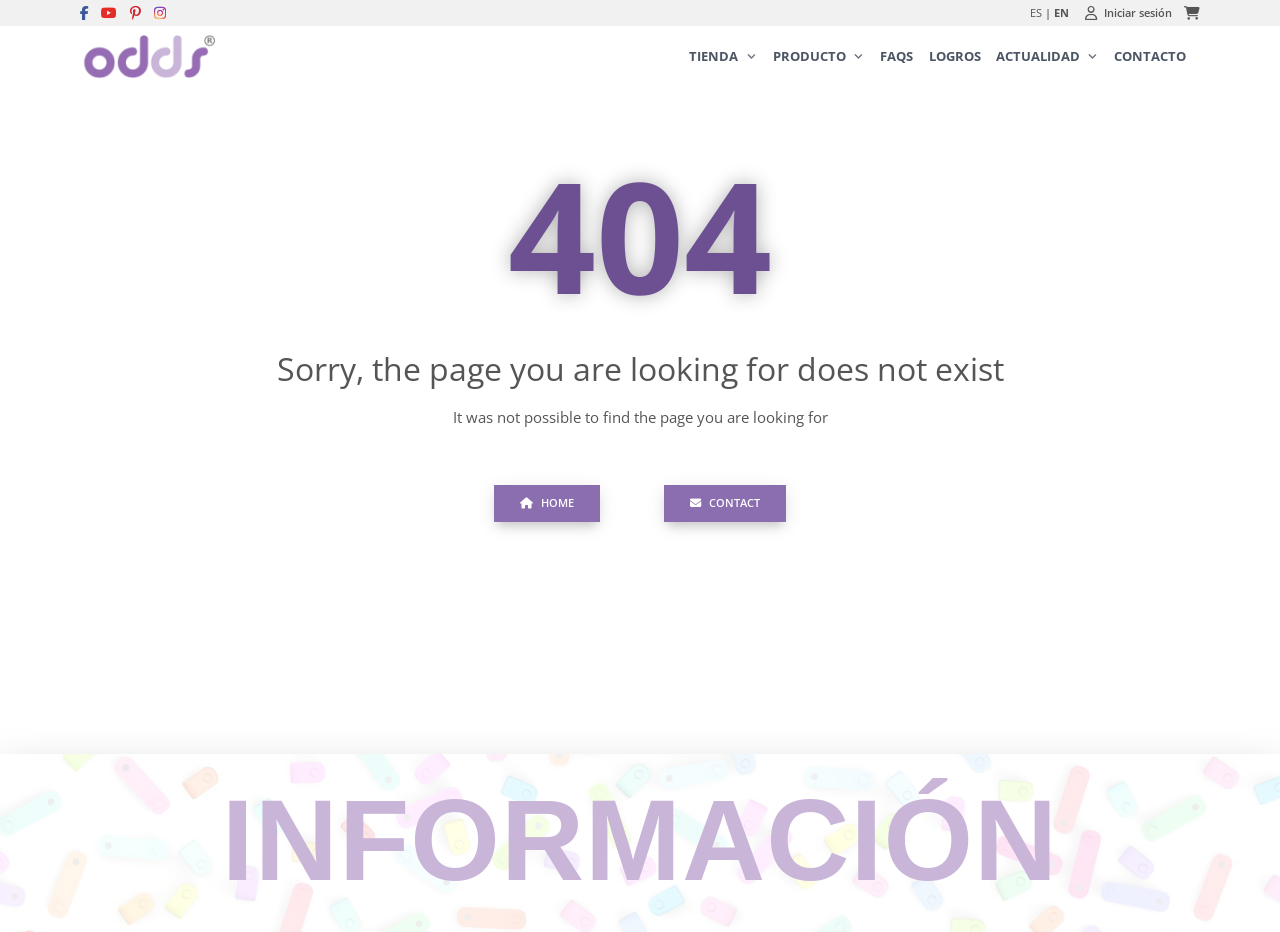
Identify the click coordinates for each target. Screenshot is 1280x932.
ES (1036, 12)
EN (1061, 12)
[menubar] (925, 56)
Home (547, 502)
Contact (725, 502)
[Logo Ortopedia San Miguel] (147, 56)
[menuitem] (724, 56)
